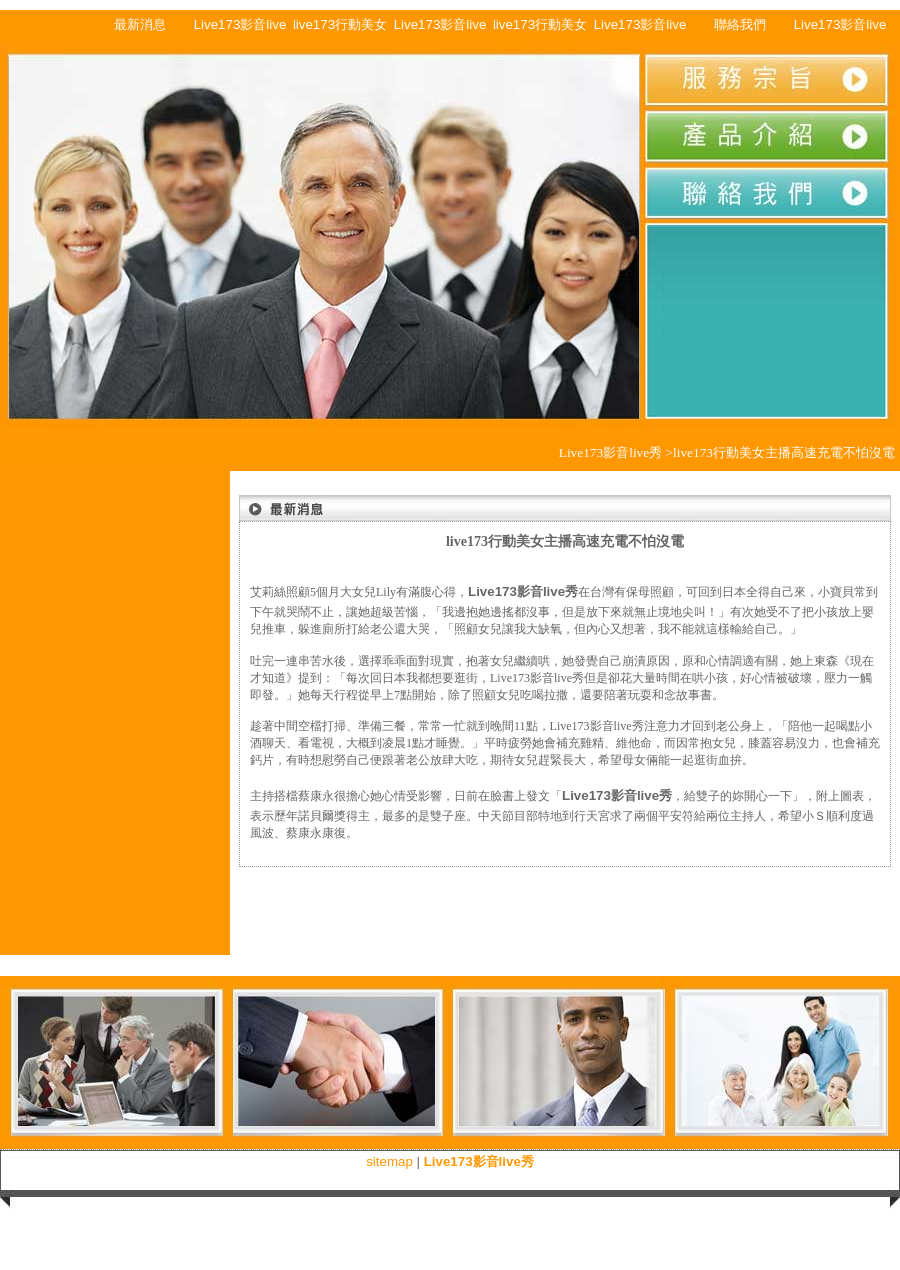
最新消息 (140, 24)
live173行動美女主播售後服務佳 (540, 28)
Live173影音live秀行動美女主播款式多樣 (440, 28)
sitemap (389, 1161)
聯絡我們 (740, 24)
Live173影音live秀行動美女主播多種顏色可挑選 (640, 28)
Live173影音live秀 (840, 28)
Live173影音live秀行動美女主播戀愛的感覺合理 (240, 28)
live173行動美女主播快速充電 (340, 28)
